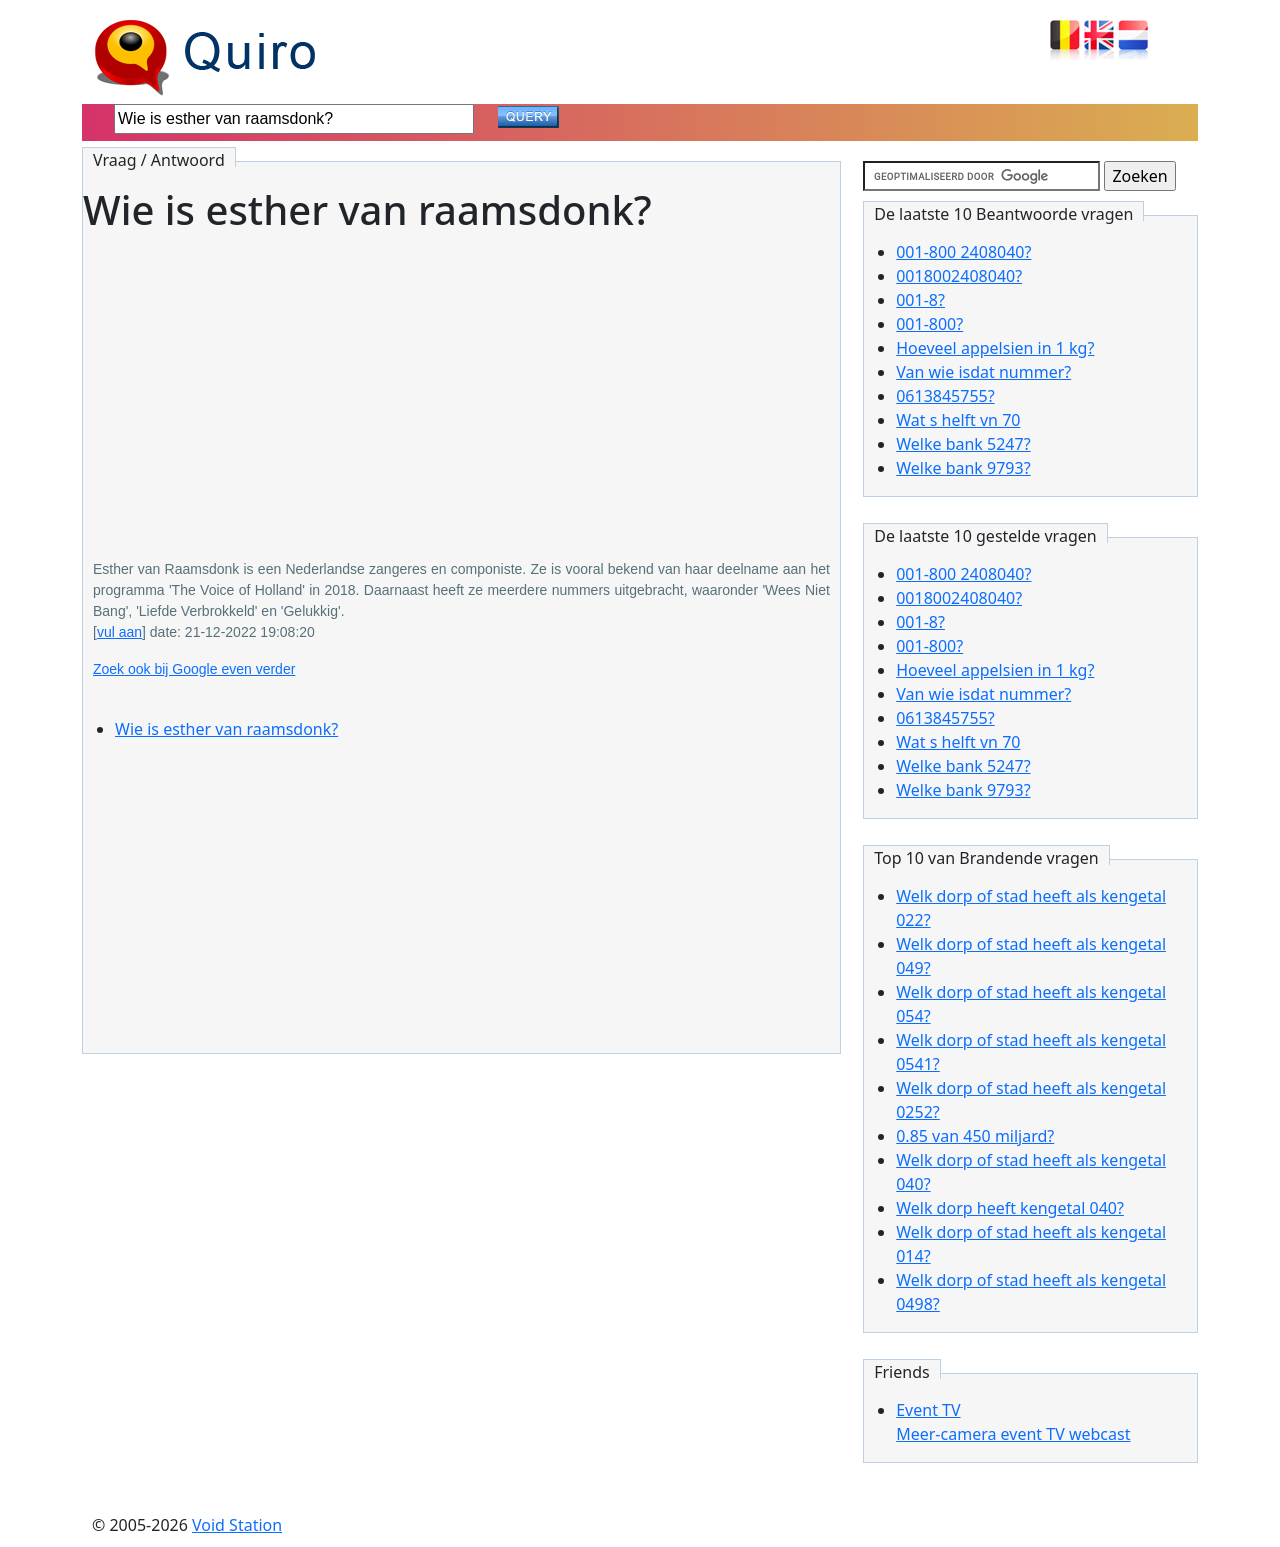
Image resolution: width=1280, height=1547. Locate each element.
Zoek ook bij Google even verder (194, 669)
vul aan (119, 632)
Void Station (237, 1525)
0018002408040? (959, 276)
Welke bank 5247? (963, 444)
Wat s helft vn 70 (958, 420)
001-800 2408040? (963, 252)
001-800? (929, 324)
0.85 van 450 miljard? (975, 1136)
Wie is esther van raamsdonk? (226, 729)
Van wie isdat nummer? (983, 372)
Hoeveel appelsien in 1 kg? (995, 348)
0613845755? (945, 396)
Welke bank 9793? (963, 468)
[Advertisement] (461, 382)
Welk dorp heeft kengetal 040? (1010, 1208)
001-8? (920, 300)
